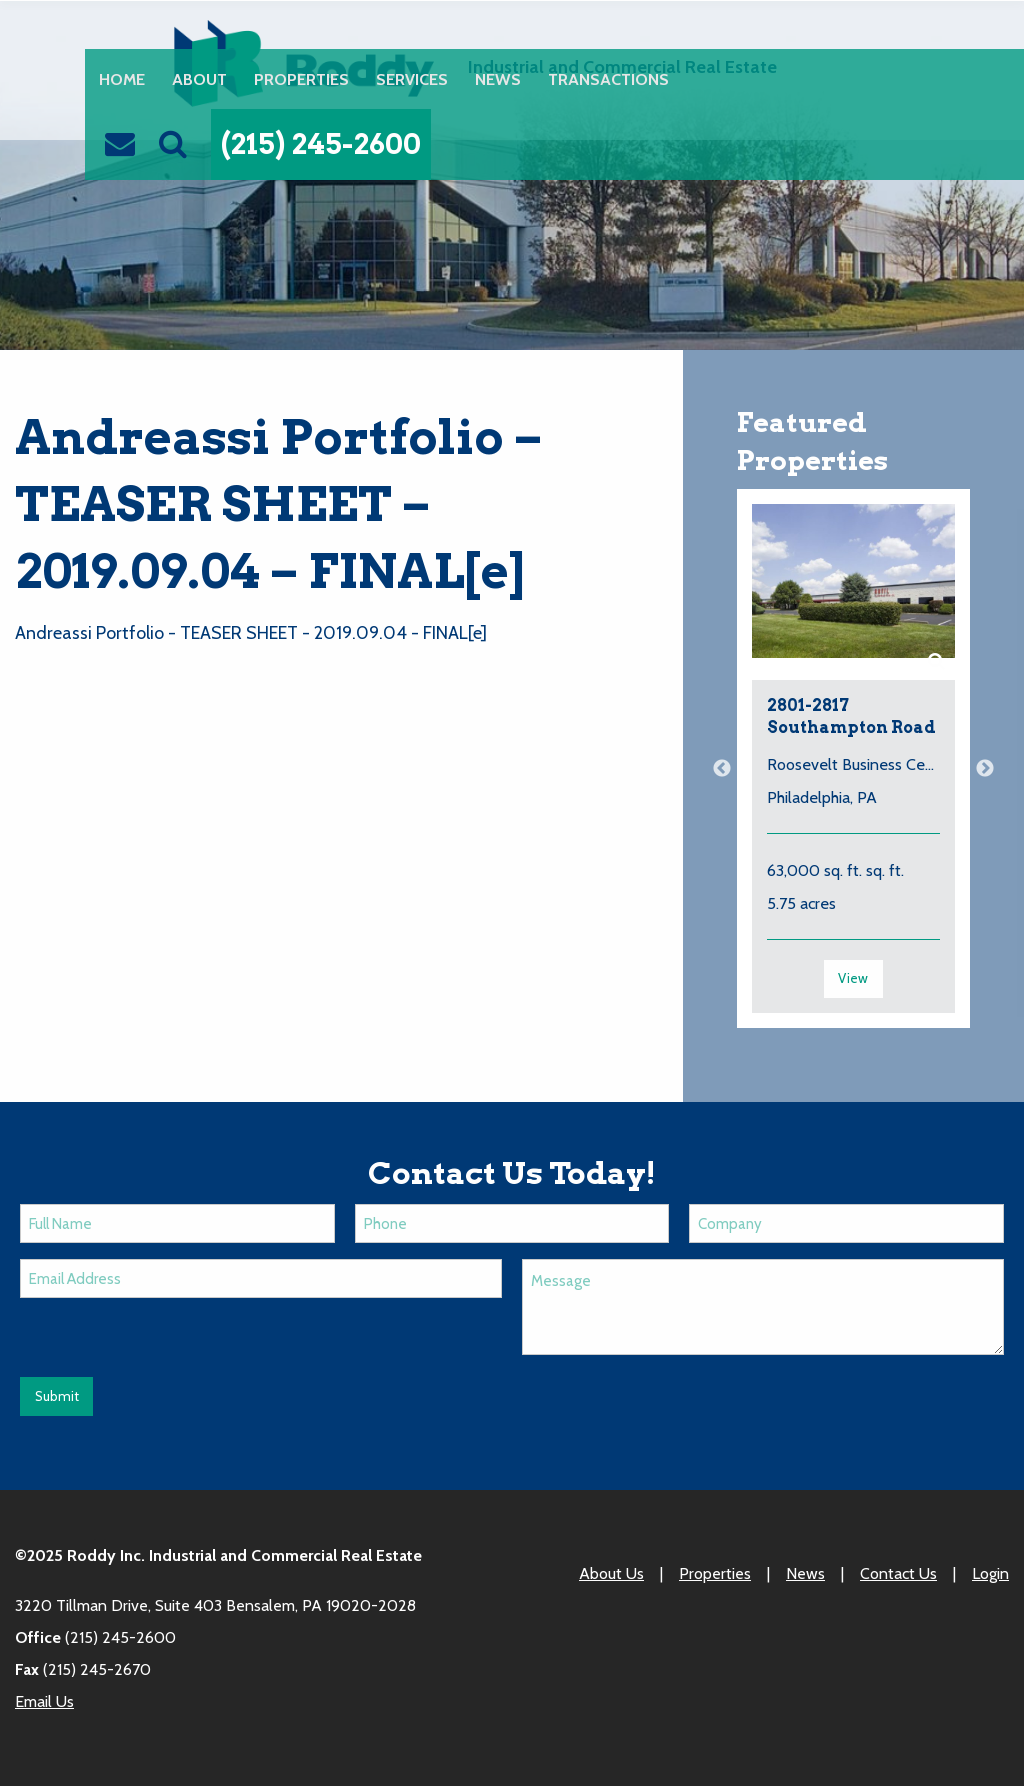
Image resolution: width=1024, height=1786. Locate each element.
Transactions (608, 79)
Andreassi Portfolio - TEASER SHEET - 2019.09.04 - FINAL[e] (251, 633)
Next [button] (985, 769)
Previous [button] (722, 769)
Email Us (44, 1701)
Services (412, 79)
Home (122, 79)
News (498, 79)
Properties (301, 79)
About (199, 79)
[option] (853, 769)
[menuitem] (121, 78)
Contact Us (898, 1573)
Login (990, 1573)
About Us (611, 1573)
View (853, 978)
